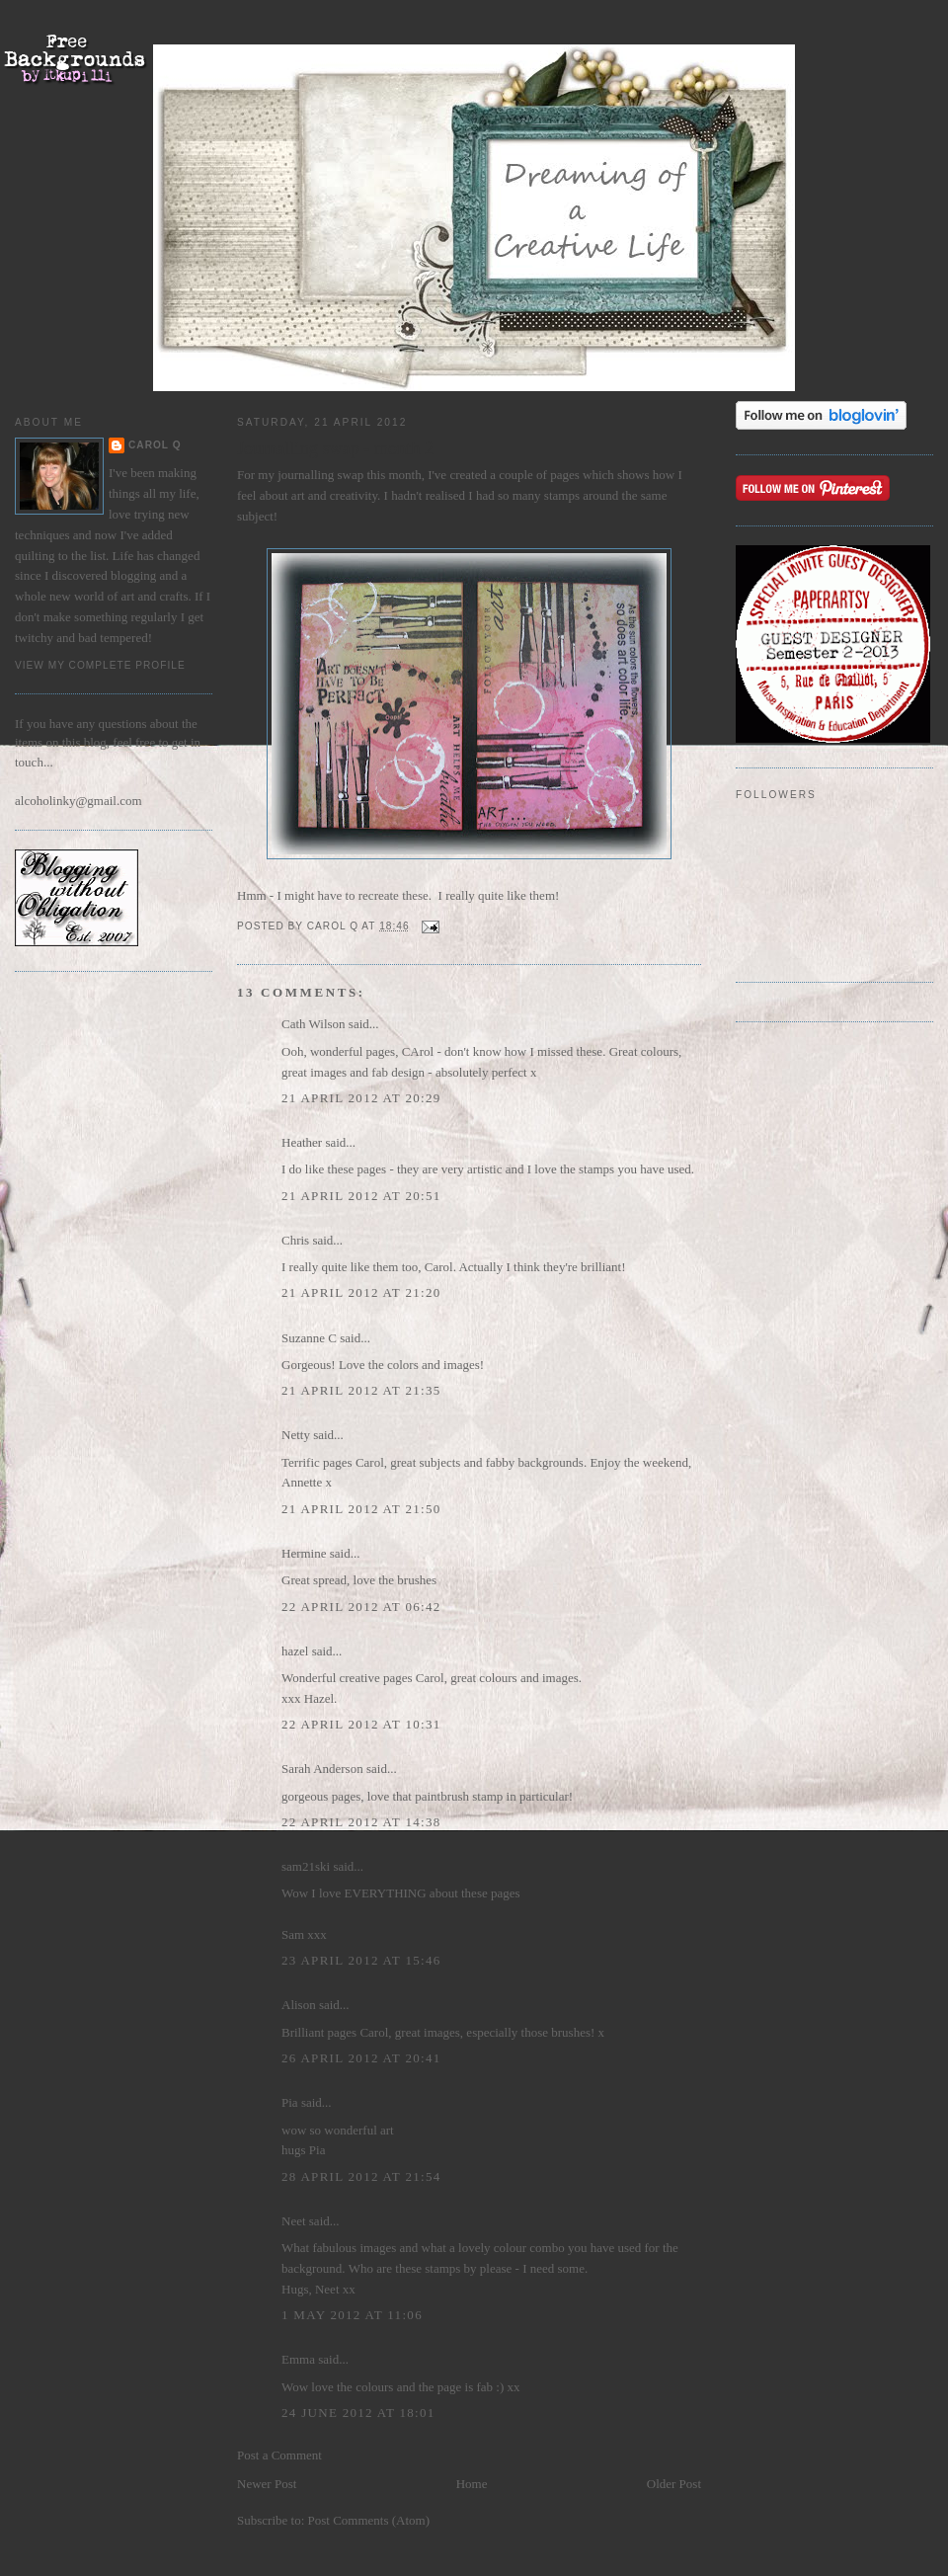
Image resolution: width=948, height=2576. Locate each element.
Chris (295, 1240)
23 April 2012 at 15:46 (361, 1960)
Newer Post (266, 2483)
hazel (294, 1651)
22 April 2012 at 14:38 (361, 1821)
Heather (301, 1142)
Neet (293, 2221)
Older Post (674, 2483)
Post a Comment (279, 2455)
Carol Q (155, 445)
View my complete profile (100, 665)
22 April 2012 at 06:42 (361, 1606)
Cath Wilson (313, 1023)
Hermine (303, 1553)
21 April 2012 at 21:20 (361, 1292)
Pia (289, 2102)
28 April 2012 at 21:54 (361, 2176)
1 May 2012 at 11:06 (352, 2314)
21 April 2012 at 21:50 (361, 1508)
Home (472, 2483)
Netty (295, 1434)
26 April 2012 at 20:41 (361, 2058)
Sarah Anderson (322, 1768)
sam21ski (305, 1866)
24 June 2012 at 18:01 (358, 2412)
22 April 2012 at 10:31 (361, 1724)
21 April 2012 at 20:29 (361, 1097)
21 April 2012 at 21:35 (361, 1390)
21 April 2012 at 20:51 (361, 1195)
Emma (298, 2359)
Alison (298, 2004)
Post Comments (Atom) (369, 2520)
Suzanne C (309, 1337)
